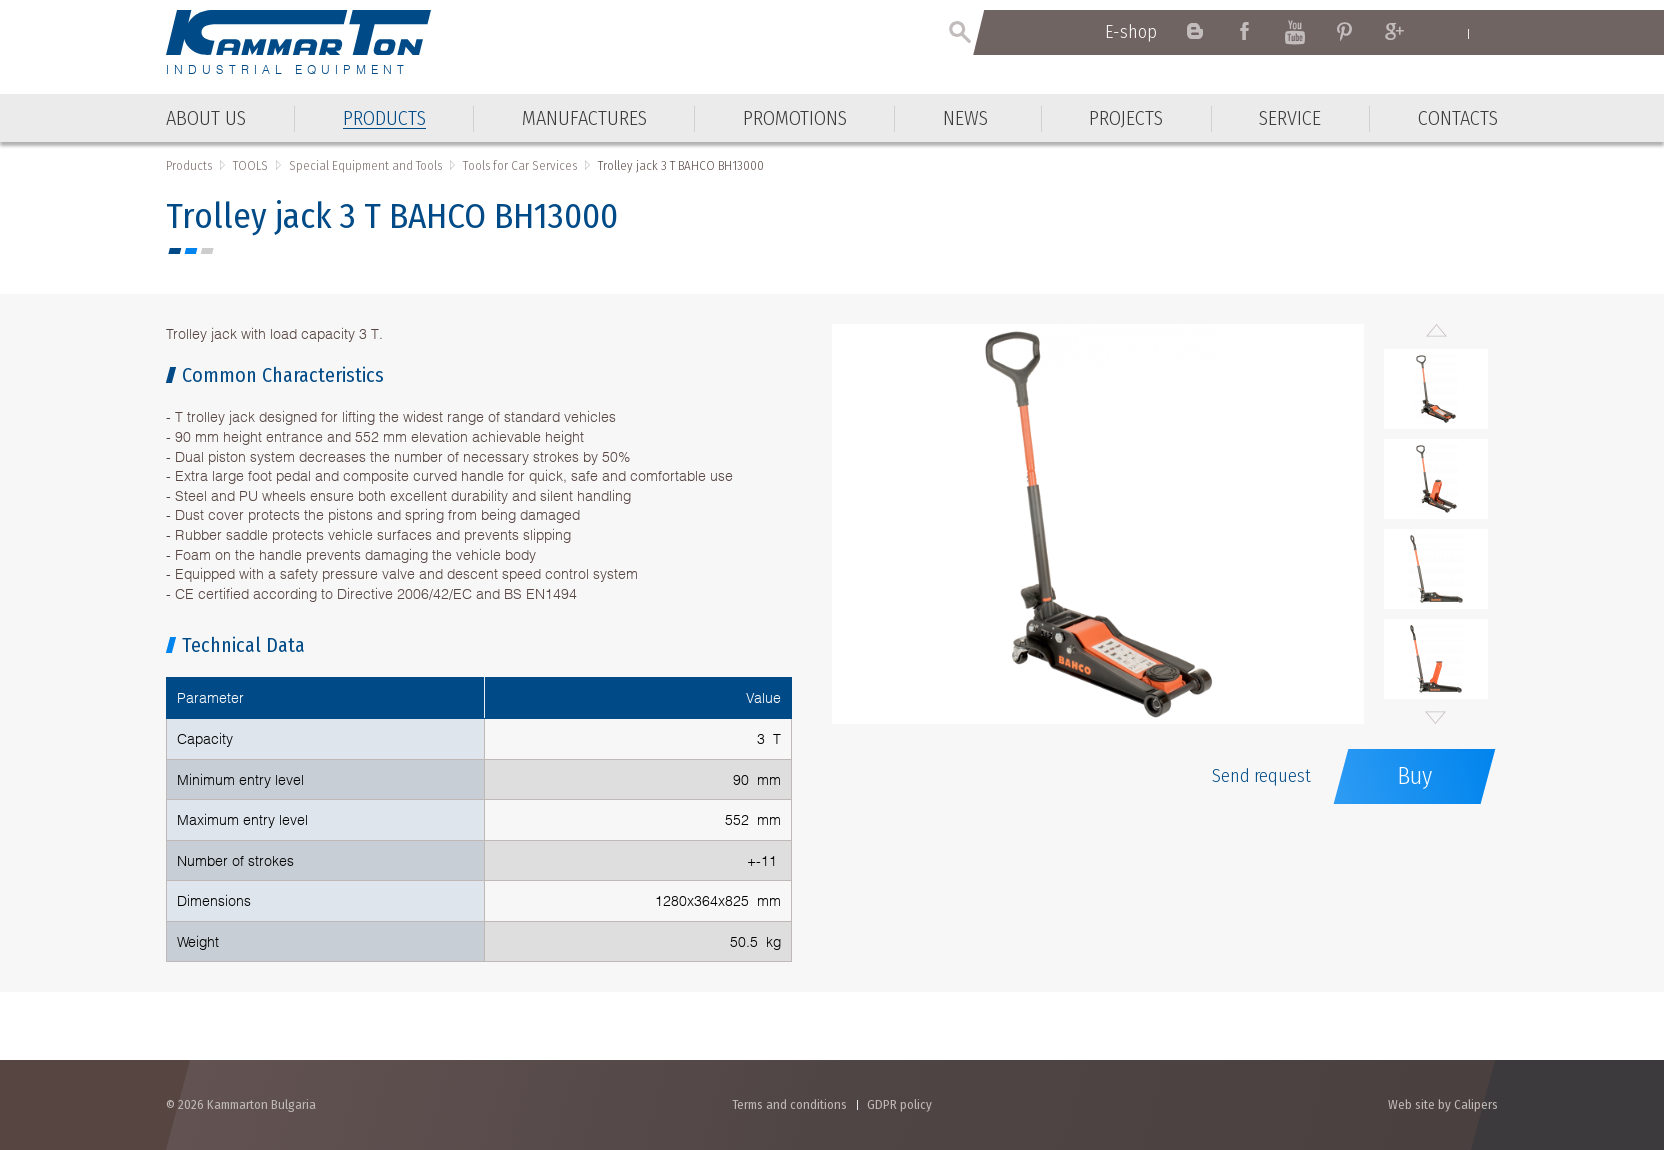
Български (1488, 33)
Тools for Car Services (520, 165)
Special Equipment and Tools (365, 165)
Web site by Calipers (1443, 1104)
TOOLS (250, 165)
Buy (1414, 776)
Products (189, 165)
